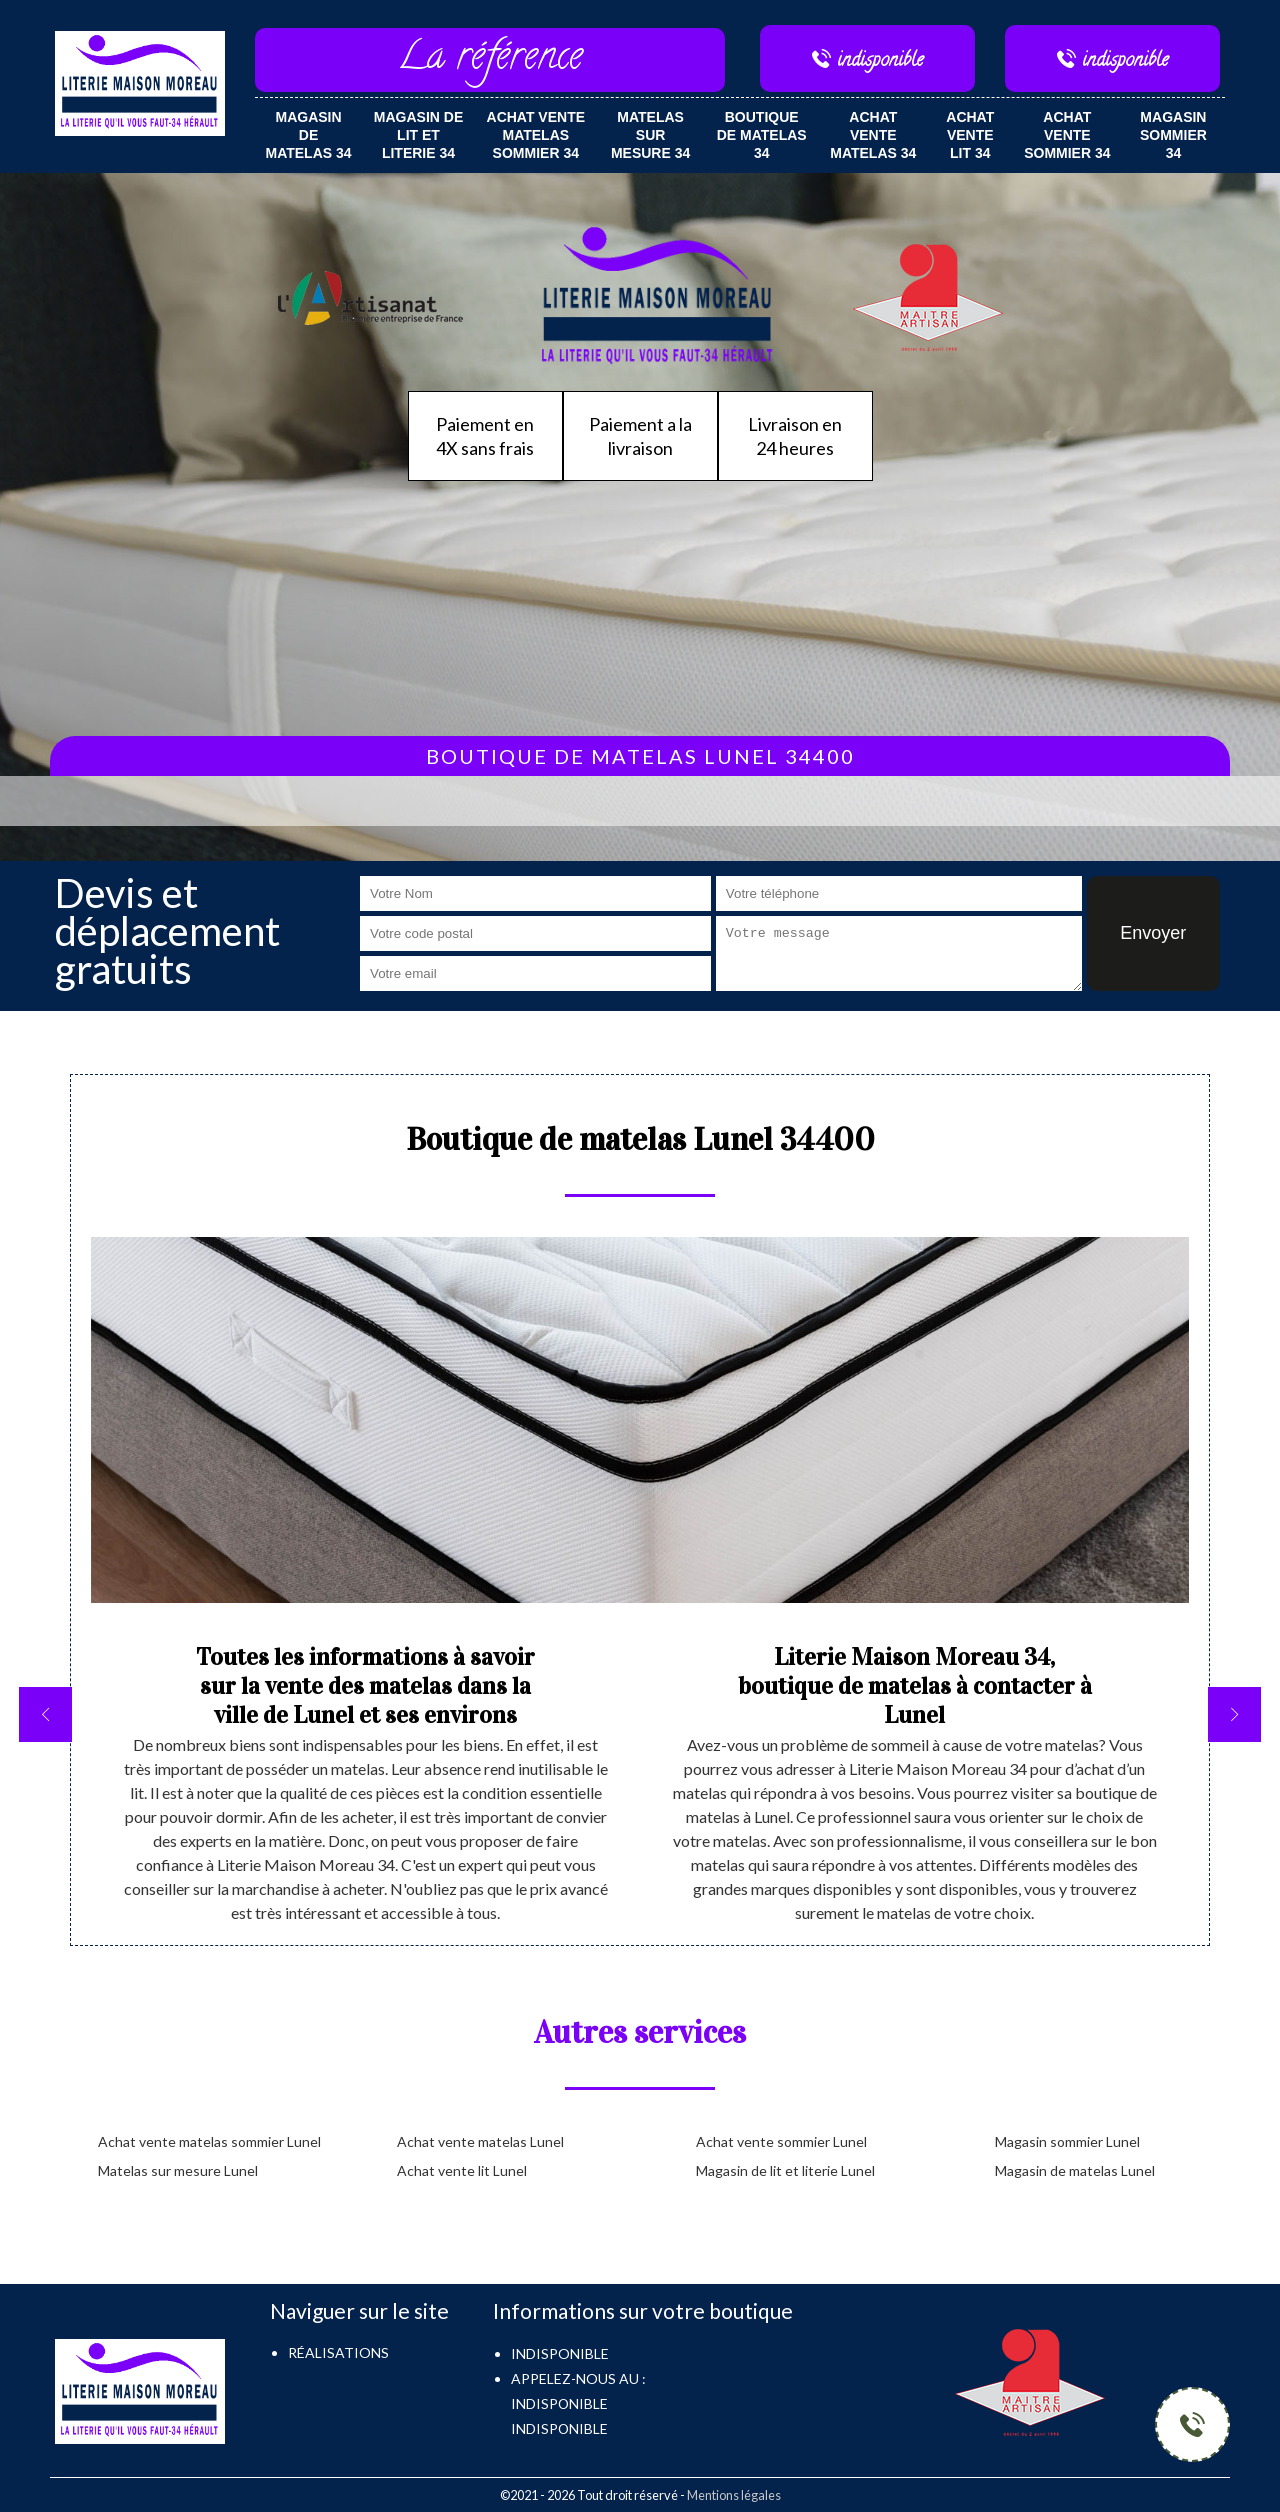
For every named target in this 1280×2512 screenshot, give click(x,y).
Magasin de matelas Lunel (1075, 2170)
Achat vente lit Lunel (462, 2170)
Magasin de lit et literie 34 (418, 135)
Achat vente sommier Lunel (781, 2141)
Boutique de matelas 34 (762, 135)
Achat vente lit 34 (970, 135)
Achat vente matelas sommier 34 (536, 135)
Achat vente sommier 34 (1067, 135)
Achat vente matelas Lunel (480, 2141)
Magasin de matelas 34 (309, 135)
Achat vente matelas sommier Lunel (209, 2141)
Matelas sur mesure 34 (650, 135)
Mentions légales (734, 2495)
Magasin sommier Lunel (1067, 2141)
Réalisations (338, 2352)
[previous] (45, 1714)
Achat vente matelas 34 (873, 135)
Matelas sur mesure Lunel (178, 2170)
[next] (1234, 1714)
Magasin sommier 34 (1173, 135)
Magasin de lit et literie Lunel (785, 2170)
